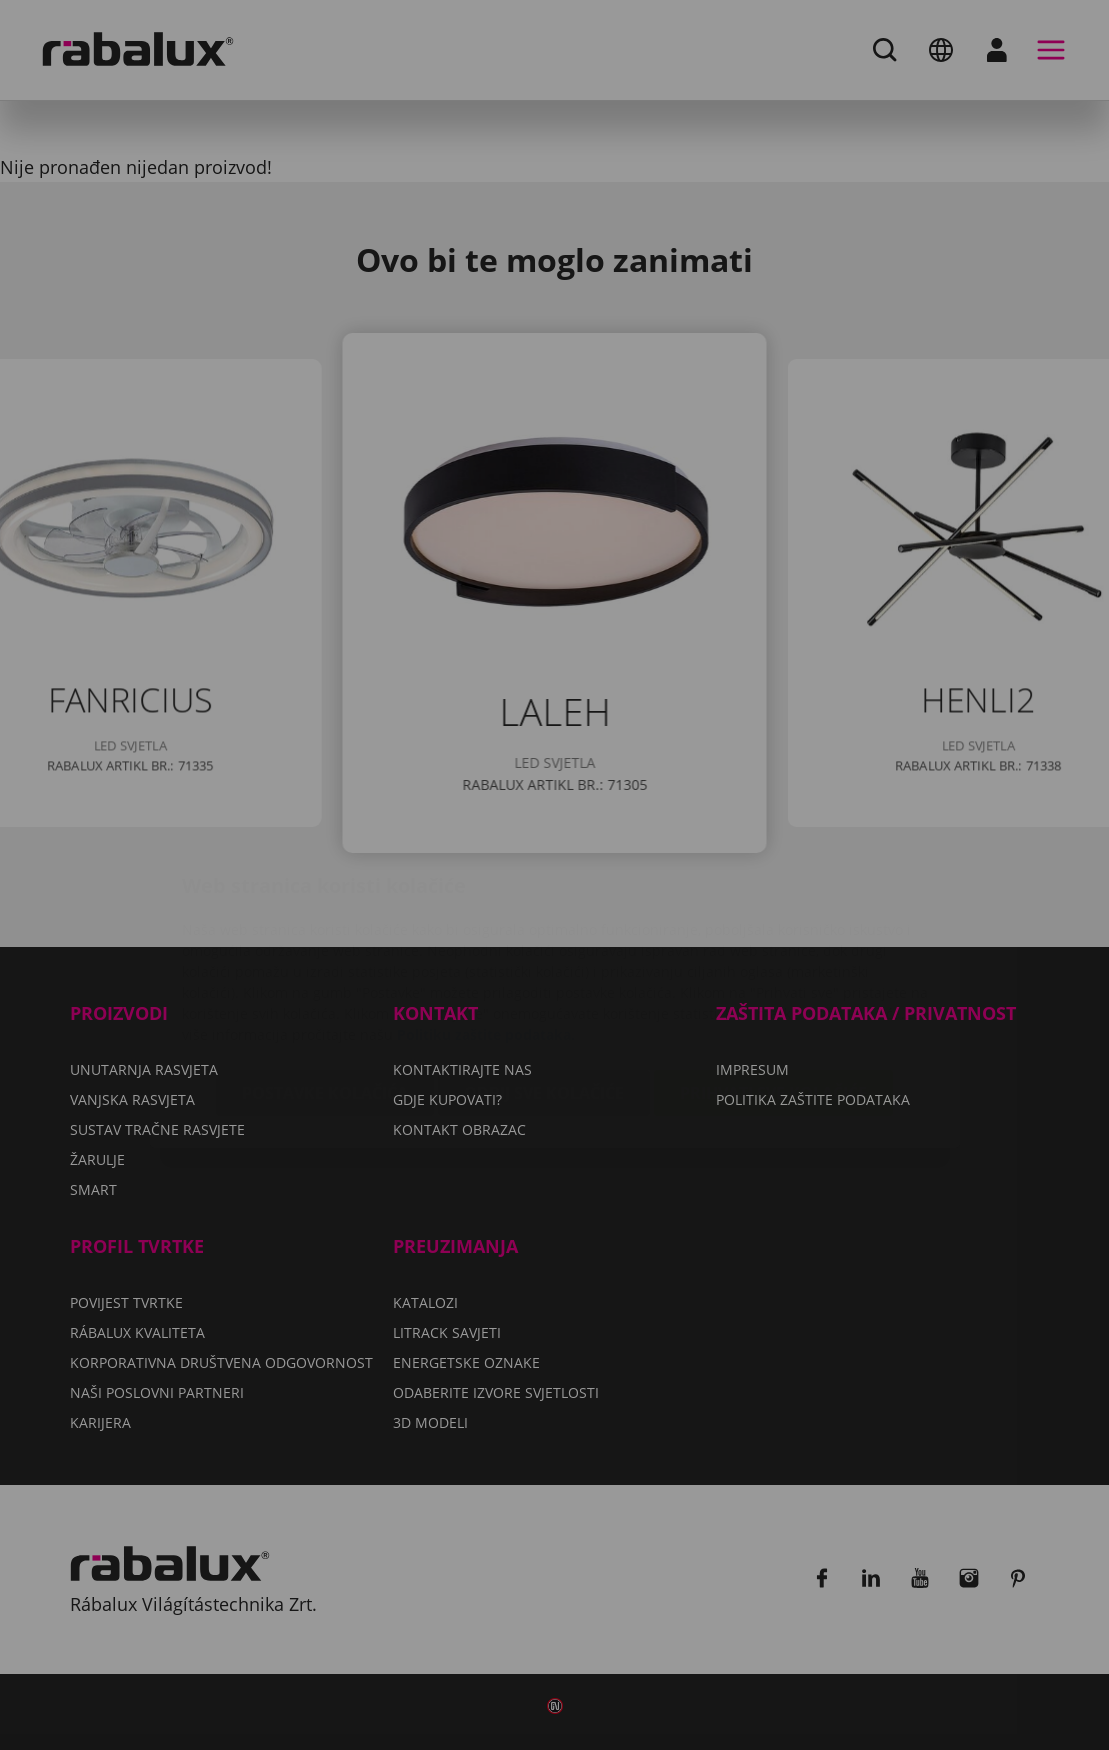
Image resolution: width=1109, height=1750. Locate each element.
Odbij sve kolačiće (544, 974)
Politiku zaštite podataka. (486, 915)
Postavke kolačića (325, 974)
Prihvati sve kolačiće (773, 974)
